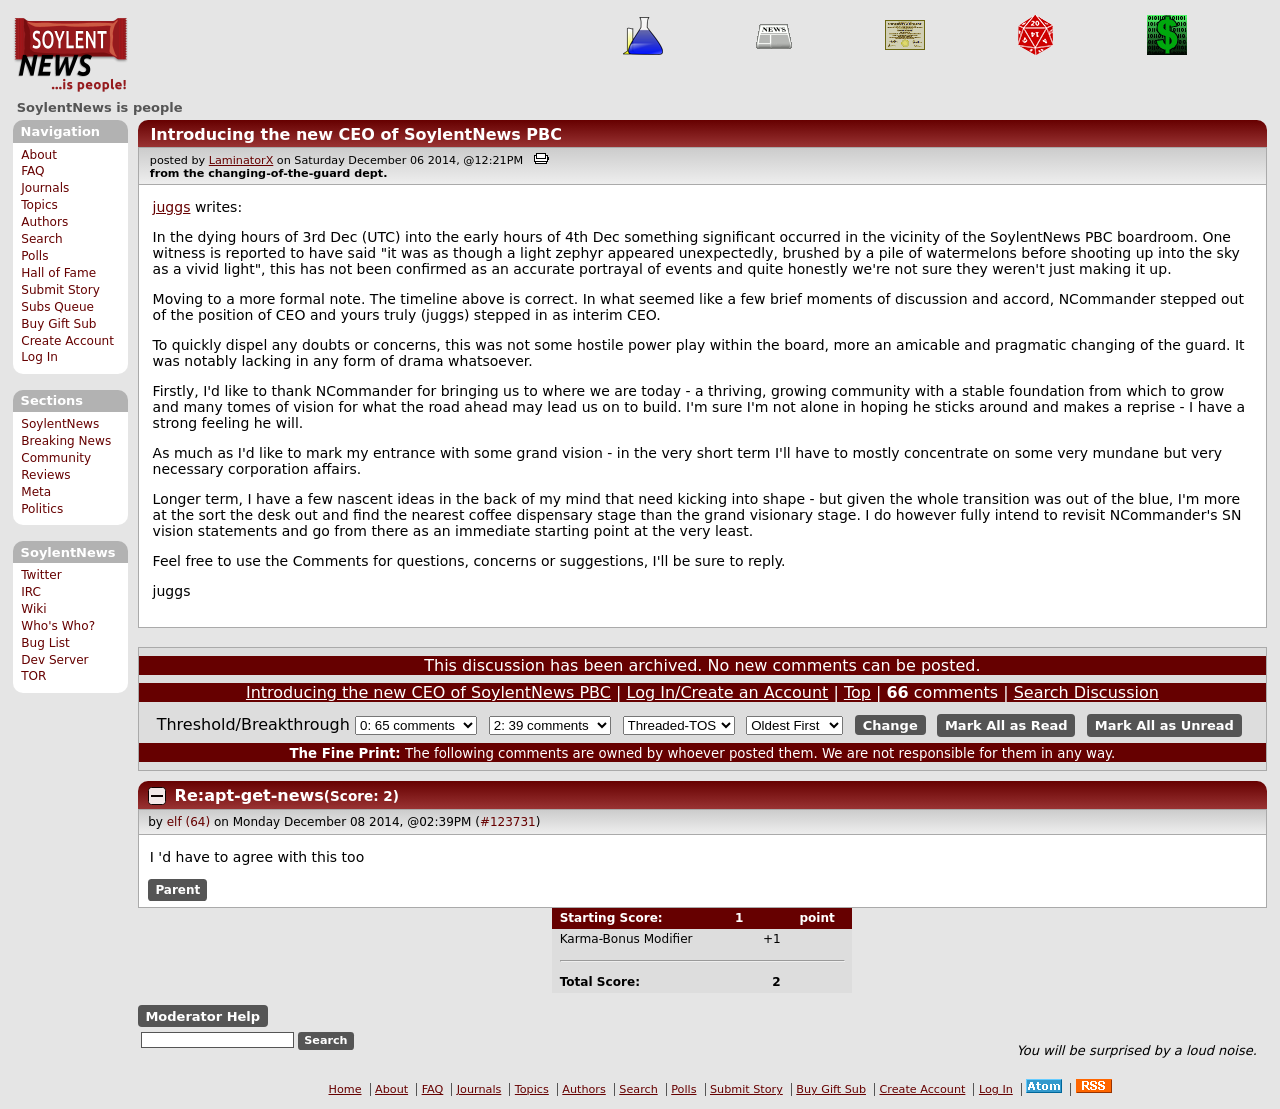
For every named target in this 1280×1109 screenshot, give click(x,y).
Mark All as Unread (1164, 725)
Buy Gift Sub (58, 324)
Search (42, 239)
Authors (44, 222)
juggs (172, 207)
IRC (31, 592)
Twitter (41, 575)
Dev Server (54, 660)
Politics (42, 509)
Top (857, 692)
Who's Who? (58, 626)
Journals (45, 188)
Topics (39, 205)
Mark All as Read (1006, 725)
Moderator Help (202, 1016)
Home (345, 1089)
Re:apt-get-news (249, 795)
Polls (34, 256)
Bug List (45, 643)
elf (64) (188, 822)
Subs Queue (57, 307)
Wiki (33, 609)
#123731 (508, 822)
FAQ (32, 171)
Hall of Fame (58, 273)
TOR (33, 676)
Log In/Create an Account (728, 692)
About (39, 155)
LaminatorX (241, 160)
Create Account (67, 341)
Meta (36, 492)
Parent (177, 890)
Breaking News (66, 441)
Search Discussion (1086, 692)
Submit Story (60, 290)
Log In (39, 357)
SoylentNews (70, 55)
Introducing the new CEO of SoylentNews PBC (356, 134)
